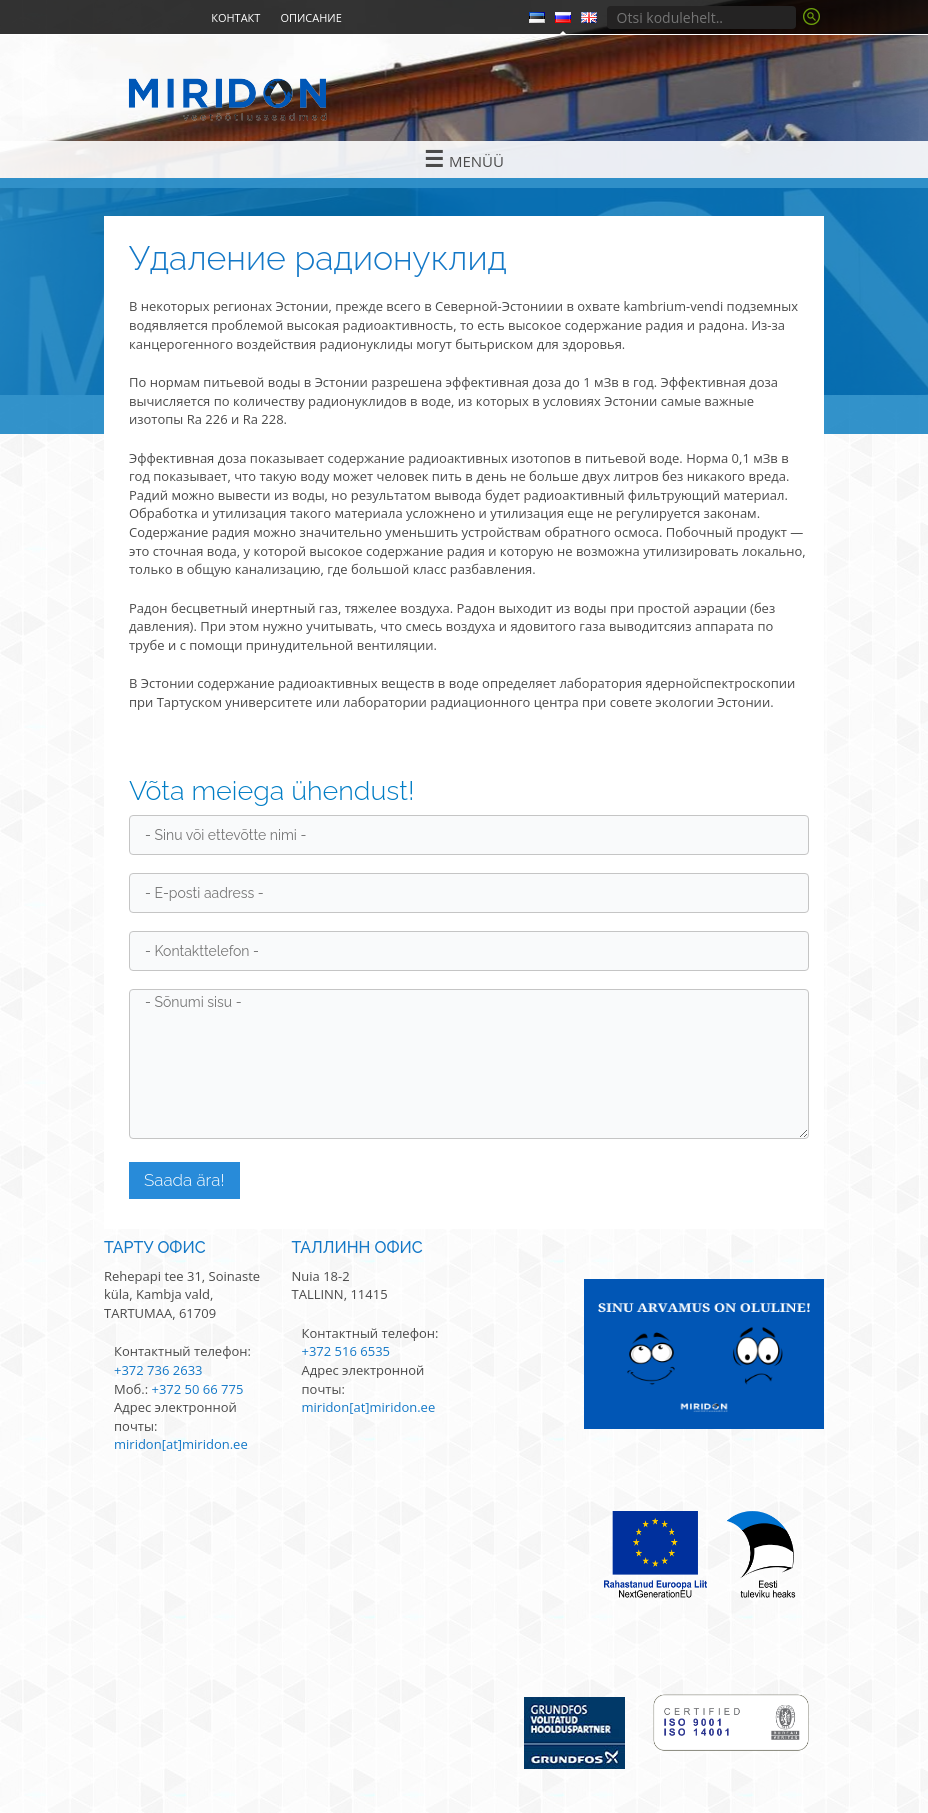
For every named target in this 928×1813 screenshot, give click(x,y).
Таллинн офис (357, 1247)
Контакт (235, 17)
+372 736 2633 (158, 1370)
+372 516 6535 (346, 1351)
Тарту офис (155, 1247)
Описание (310, 17)
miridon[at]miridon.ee (181, 1444)
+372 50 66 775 (197, 1389)
